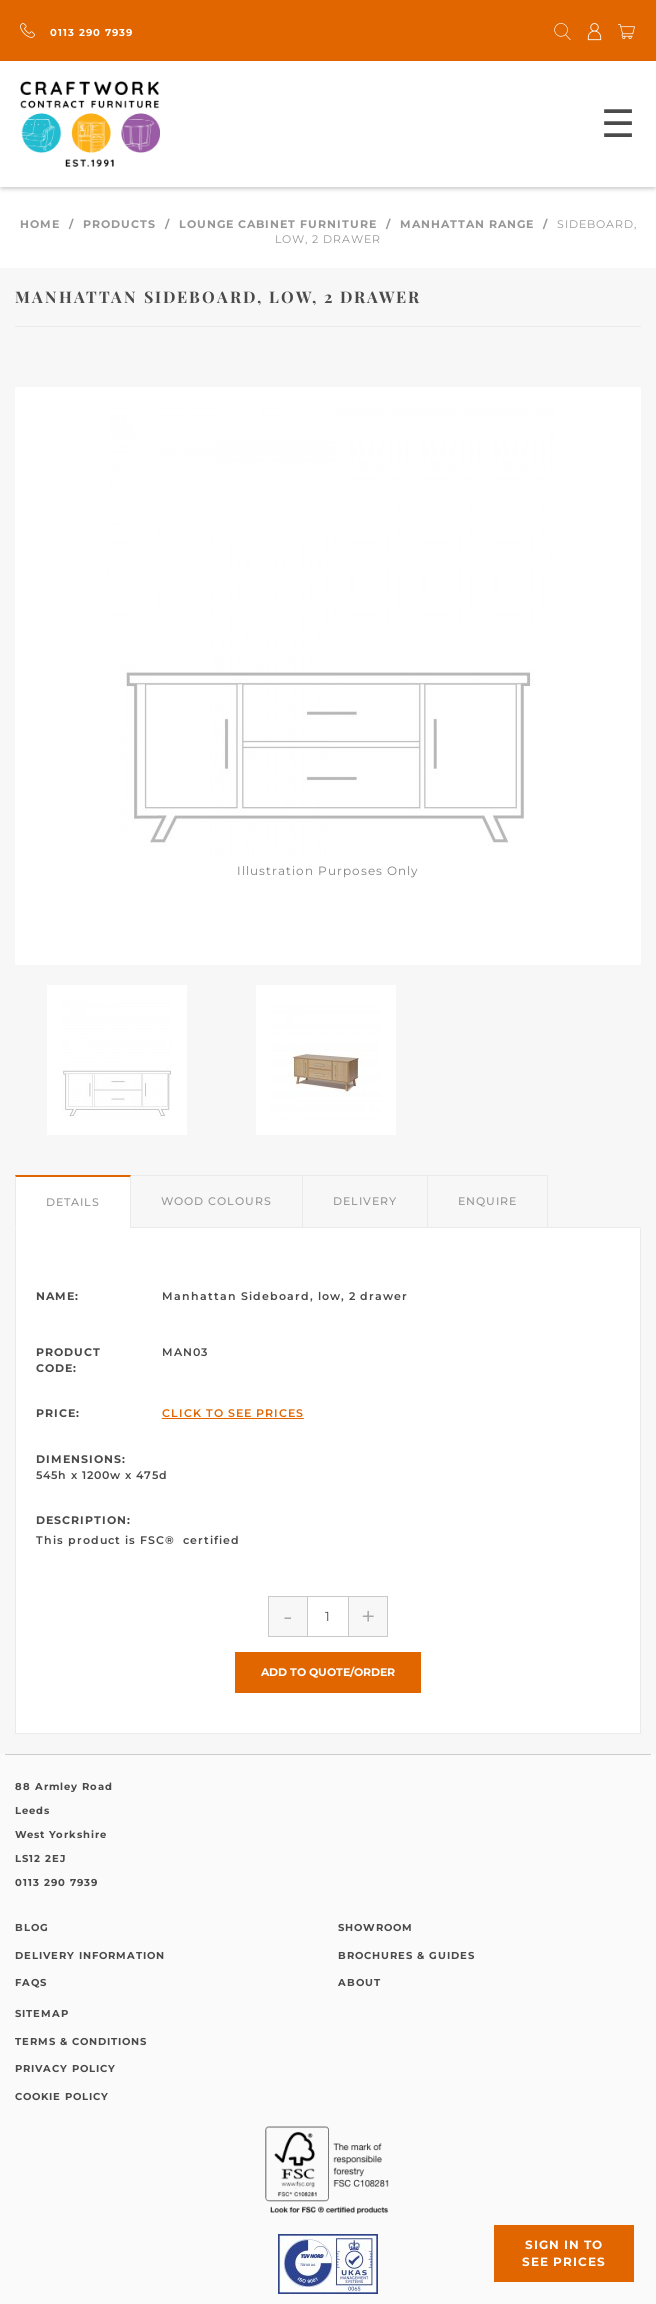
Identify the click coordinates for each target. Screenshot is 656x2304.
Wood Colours (216, 1201)
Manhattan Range (467, 224)
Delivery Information (90, 1955)
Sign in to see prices (564, 2253)
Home (40, 224)
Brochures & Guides (406, 1955)
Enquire (487, 1201)
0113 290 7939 (76, 32)
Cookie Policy (62, 2096)
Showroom (375, 1927)
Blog (32, 1927)
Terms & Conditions (81, 2041)
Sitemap (42, 2013)
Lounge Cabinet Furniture (278, 224)
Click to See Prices (233, 1413)
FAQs (31, 1982)
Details (73, 1202)
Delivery (365, 1201)
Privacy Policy (65, 2068)
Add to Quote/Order (328, 1672)
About (359, 1982)
